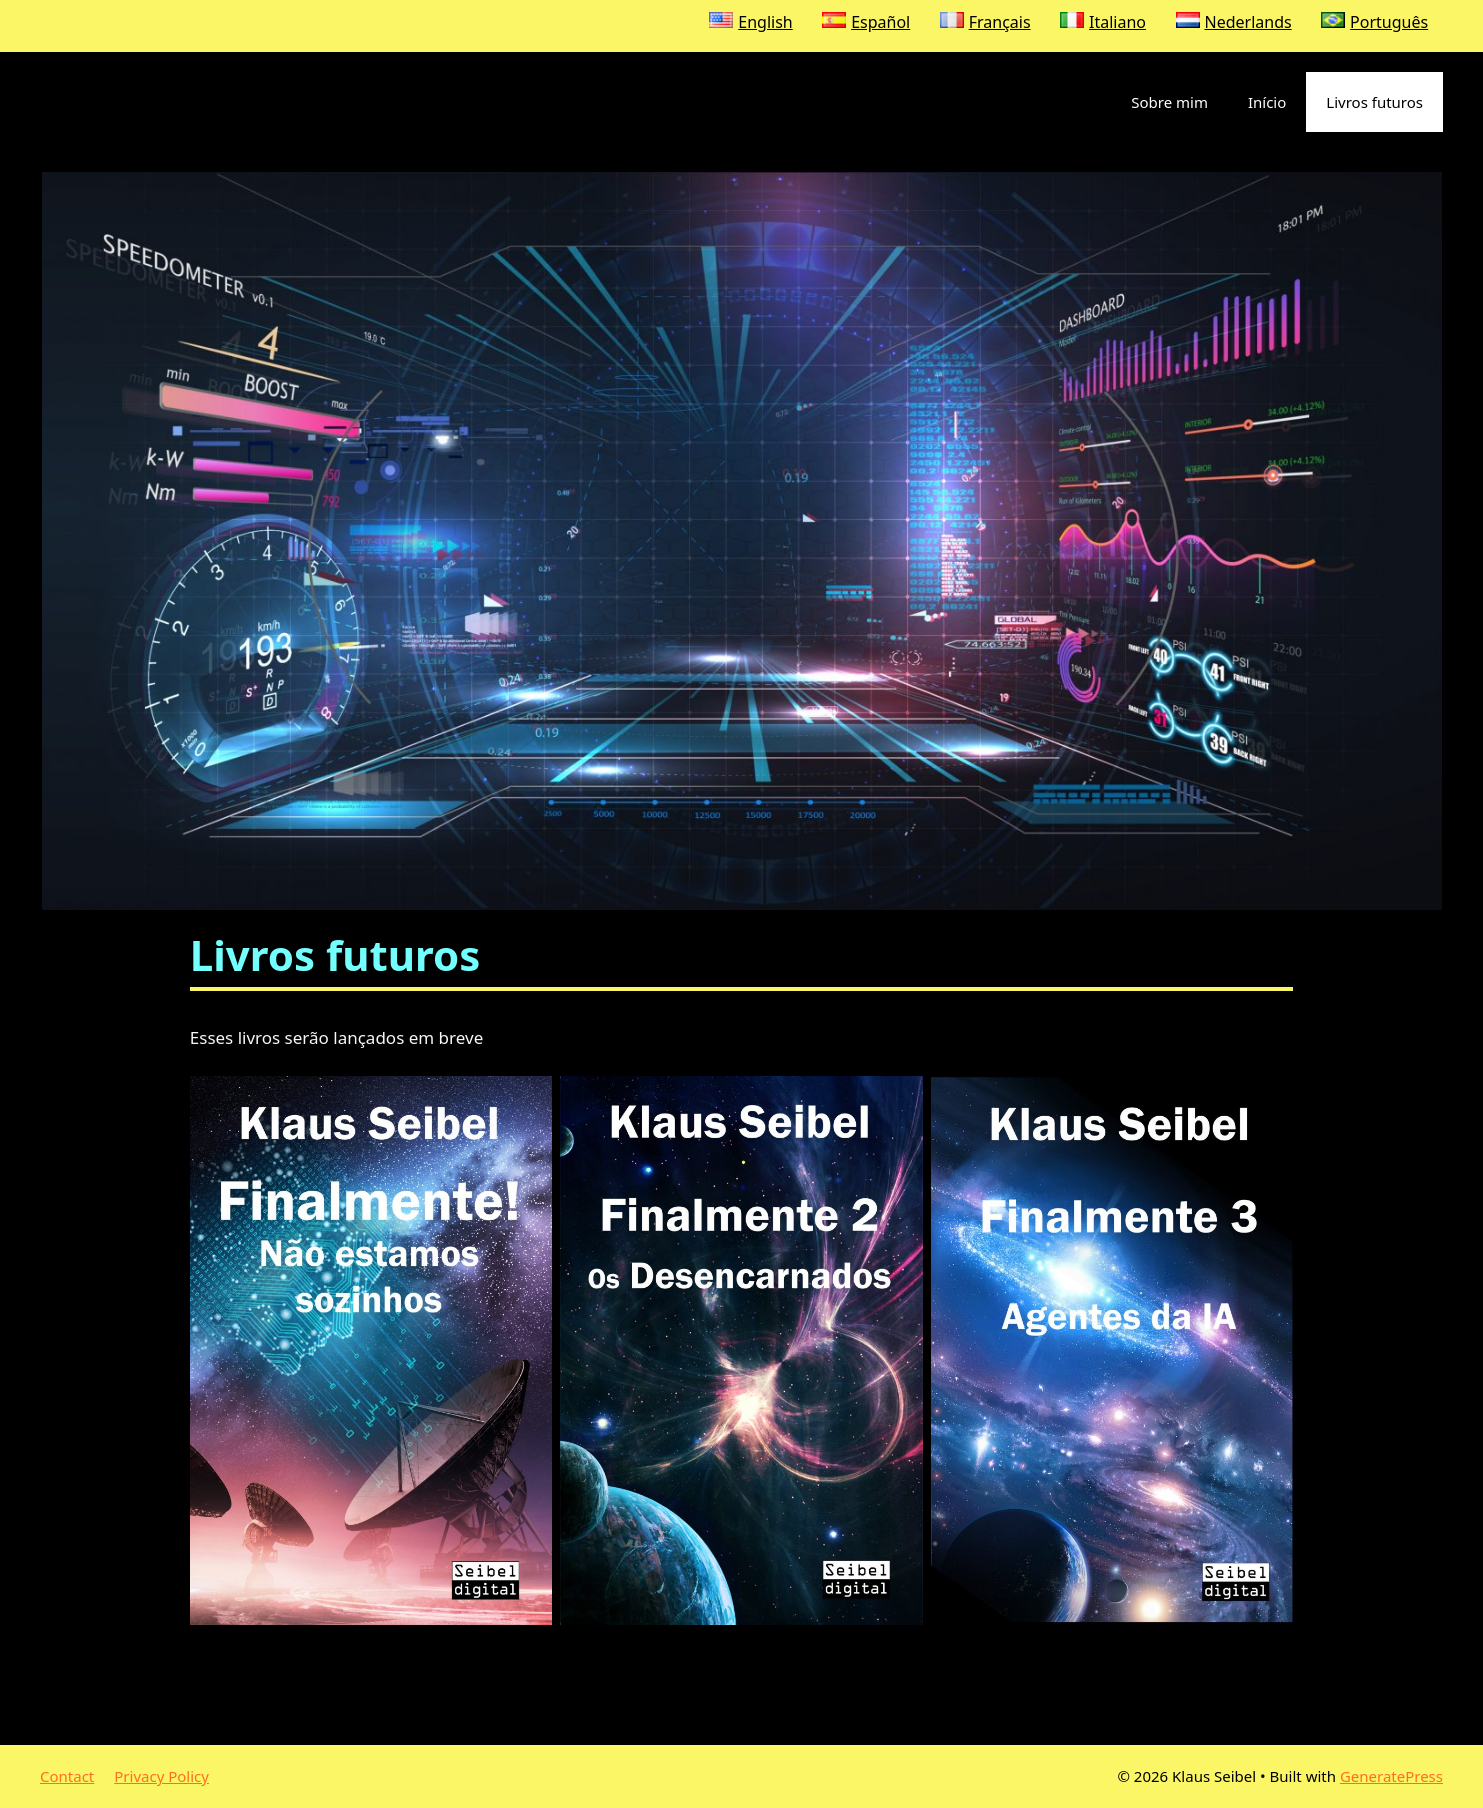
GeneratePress (1391, 1776)
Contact (67, 1776)
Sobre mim (1169, 102)
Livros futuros (1374, 102)
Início (1267, 102)
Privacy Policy (161, 1776)
